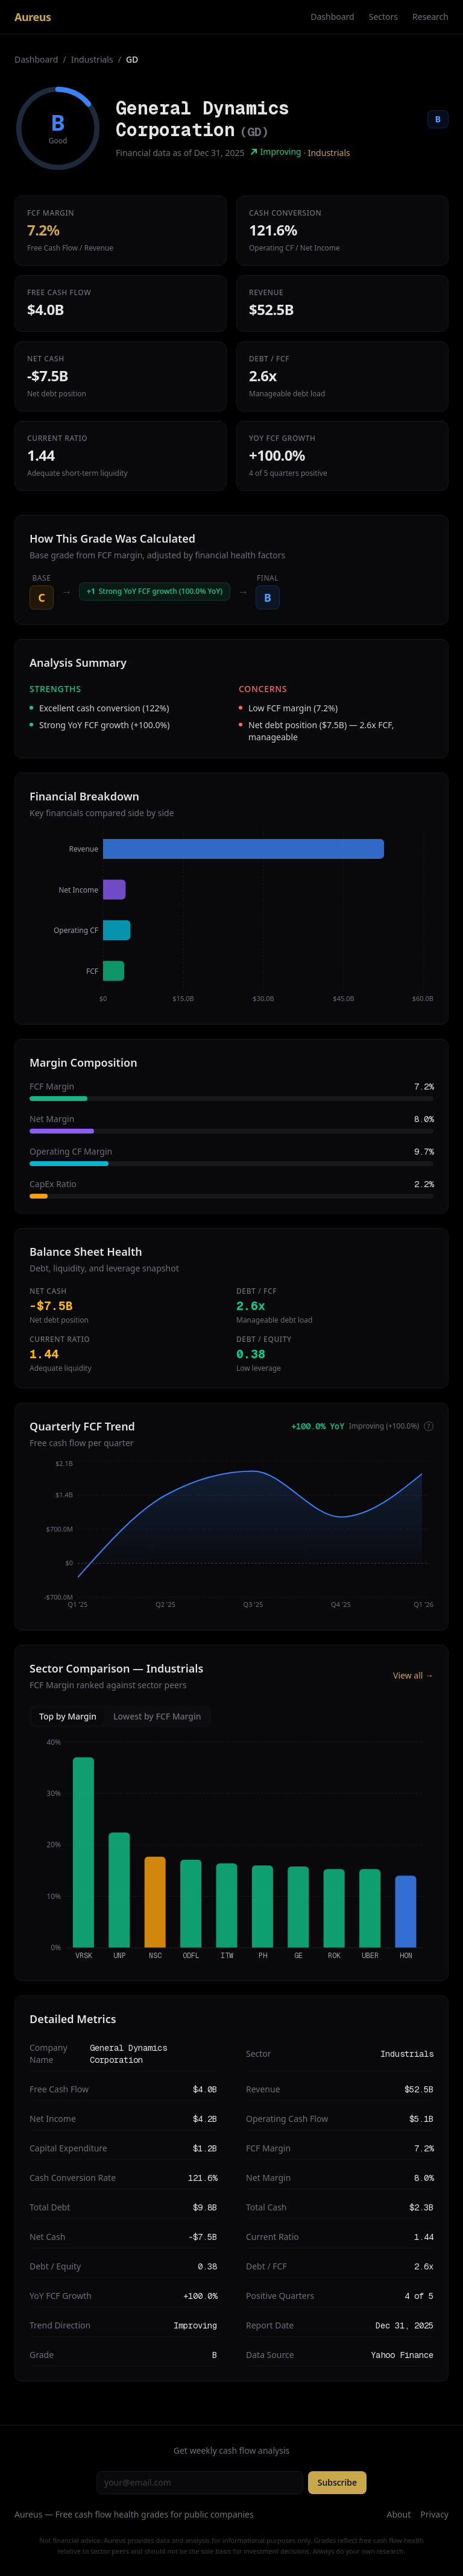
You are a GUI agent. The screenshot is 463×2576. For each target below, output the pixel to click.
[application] (231, 919)
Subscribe (337, 2482)
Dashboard (332, 16)
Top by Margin (67, 1716)
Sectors (383, 16)
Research (430, 16)
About (399, 2514)
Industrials (92, 59)
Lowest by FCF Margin (157, 1716)
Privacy (434, 2514)
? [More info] (428, 1426)
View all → (413, 1675)
